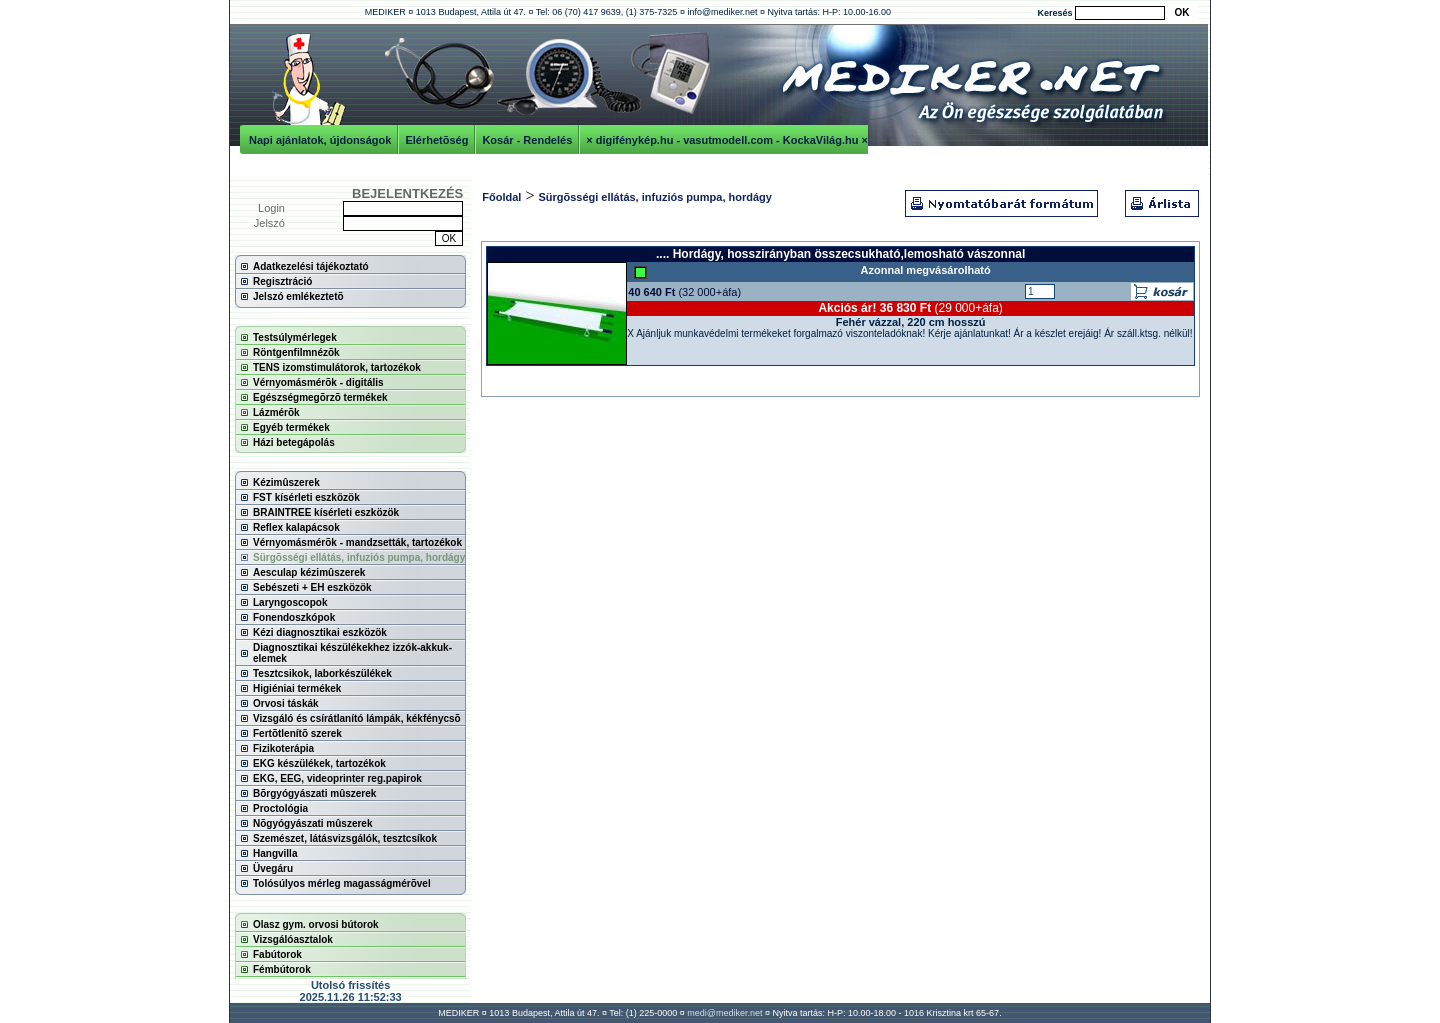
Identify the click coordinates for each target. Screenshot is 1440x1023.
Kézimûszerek (286, 482)
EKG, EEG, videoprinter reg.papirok (337, 778)
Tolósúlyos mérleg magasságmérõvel (342, 883)
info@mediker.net (722, 12)
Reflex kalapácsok (296, 527)
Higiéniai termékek (297, 688)
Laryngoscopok (290, 602)
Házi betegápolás (294, 442)
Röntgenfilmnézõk (296, 352)
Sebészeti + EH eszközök (312, 587)
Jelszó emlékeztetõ (298, 296)
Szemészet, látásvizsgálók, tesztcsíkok (345, 838)
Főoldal (501, 197)
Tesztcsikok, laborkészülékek (322, 673)
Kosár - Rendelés (527, 140)
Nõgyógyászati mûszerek (313, 823)
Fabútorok (277, 954)
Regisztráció (282, 281)
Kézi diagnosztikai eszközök (320, 632)
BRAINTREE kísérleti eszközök (326, 512)
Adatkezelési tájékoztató (311, 266)
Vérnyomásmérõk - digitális (318, 382)
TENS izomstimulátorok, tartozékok (337, 367)
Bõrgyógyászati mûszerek (314, 793)
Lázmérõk (276, 412)
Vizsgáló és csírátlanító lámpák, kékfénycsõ (357, 718)
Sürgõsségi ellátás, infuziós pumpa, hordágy (359, 557)
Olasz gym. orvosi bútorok (316, 924)
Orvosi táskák (286, 703)
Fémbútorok (282, 969)
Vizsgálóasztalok (293, 939)
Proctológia (280, 808)
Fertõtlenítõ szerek (297, 733)
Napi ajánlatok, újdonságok (320, 140)
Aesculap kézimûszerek (309, 572)
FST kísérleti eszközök (306, 497)
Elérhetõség (436, 140)
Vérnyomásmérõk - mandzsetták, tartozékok (357, 542)
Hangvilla (275, 853)
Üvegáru (273, 868)
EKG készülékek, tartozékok (319, 763)
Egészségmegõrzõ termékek (320, 397)
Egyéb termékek (291, 427)
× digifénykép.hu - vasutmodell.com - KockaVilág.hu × (727, 140)
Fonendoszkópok (294, 617)
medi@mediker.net (724, 1013)
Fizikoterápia (283, 748)
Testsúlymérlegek (295, 337)
